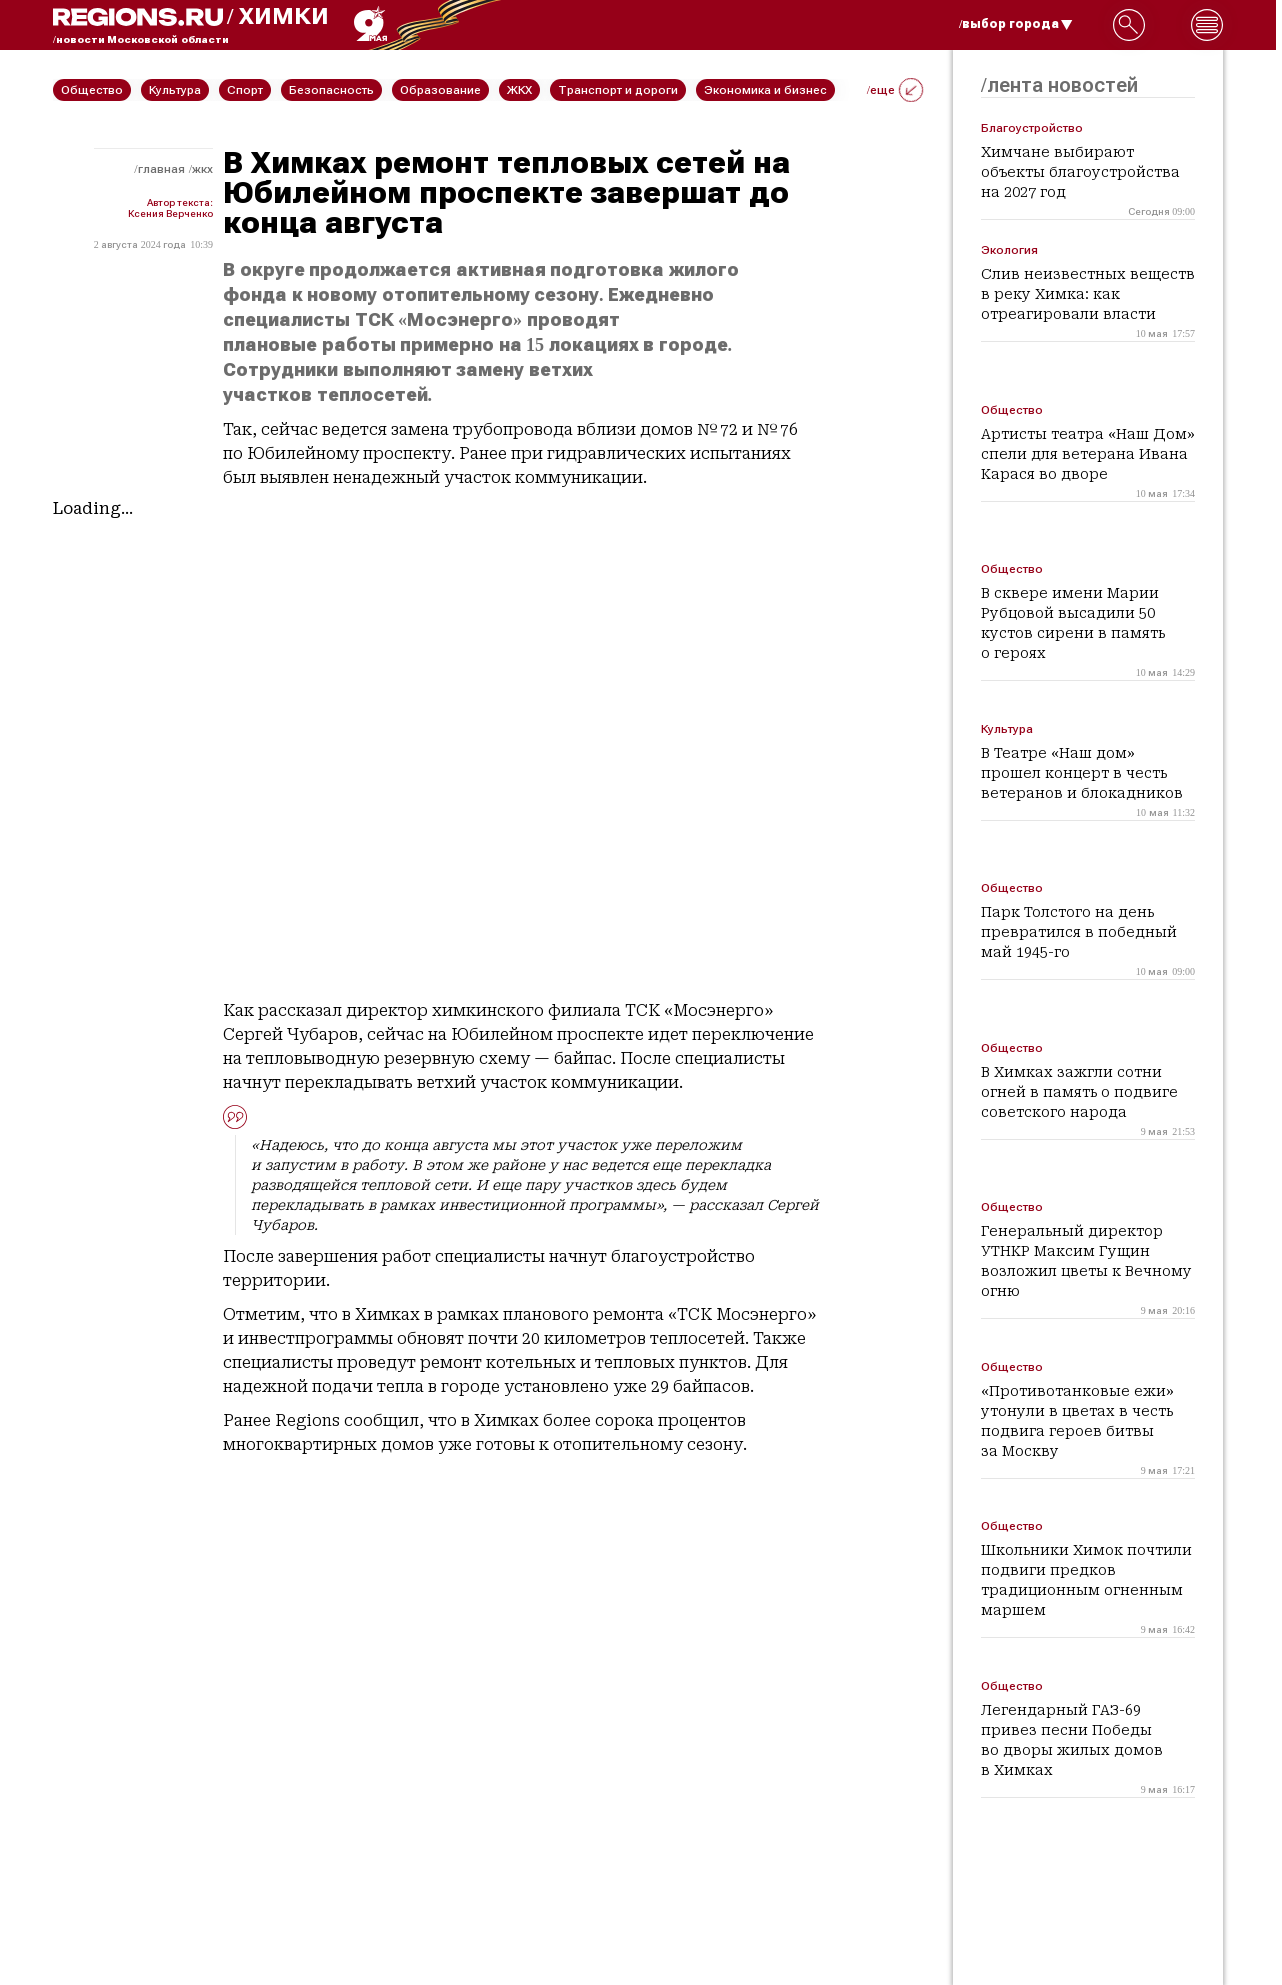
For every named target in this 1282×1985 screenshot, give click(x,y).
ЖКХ (202, 169)
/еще (895, 90)
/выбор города (1016, 24)
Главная (161, 169)
